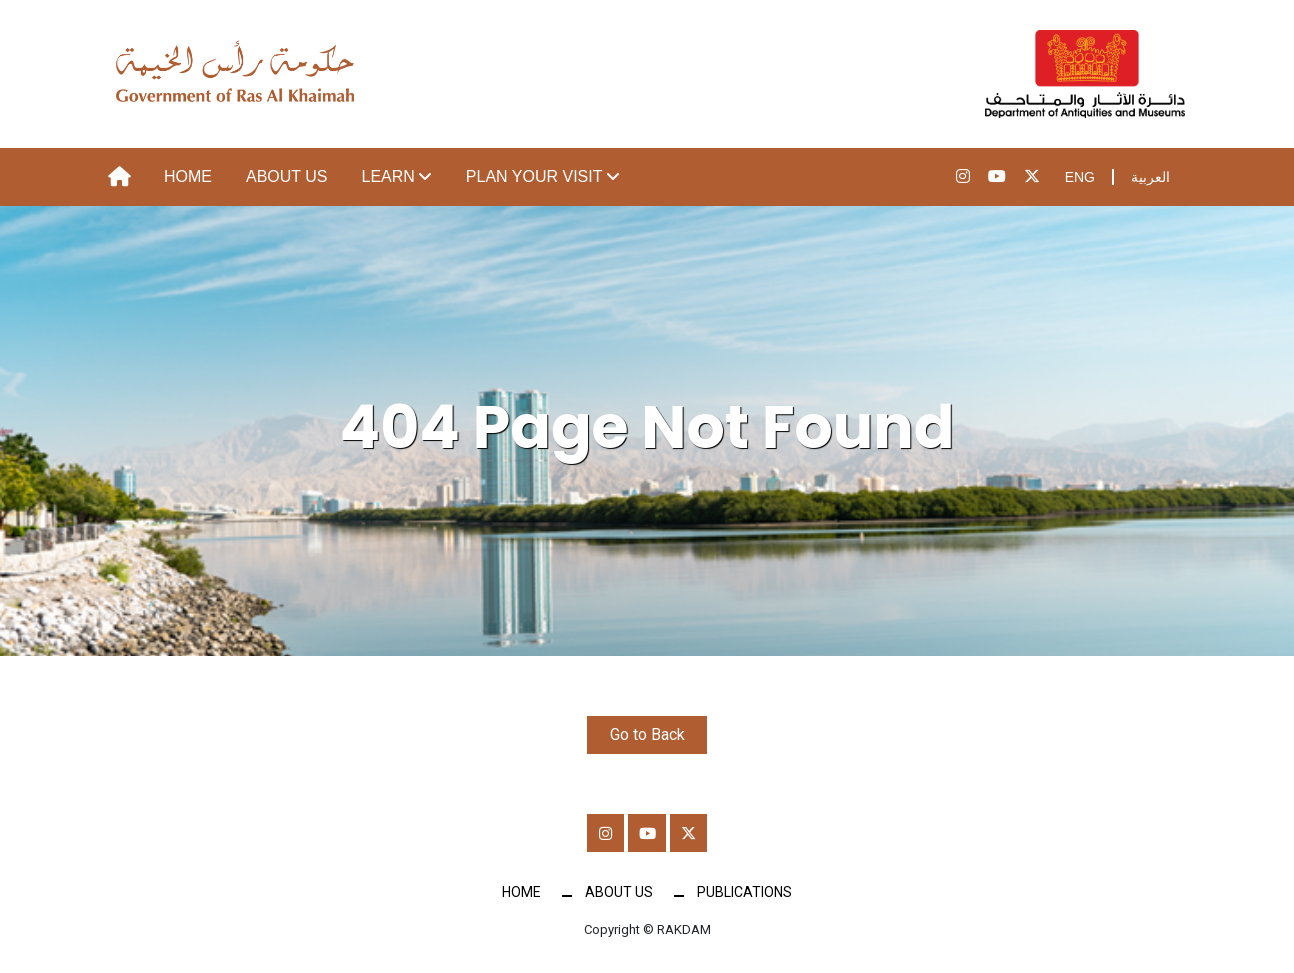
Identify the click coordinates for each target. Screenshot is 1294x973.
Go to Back (647, 734)
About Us (287, 176)
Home (188, 176)
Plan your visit (534, 176)
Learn (388, 176)
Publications (744, 894)
